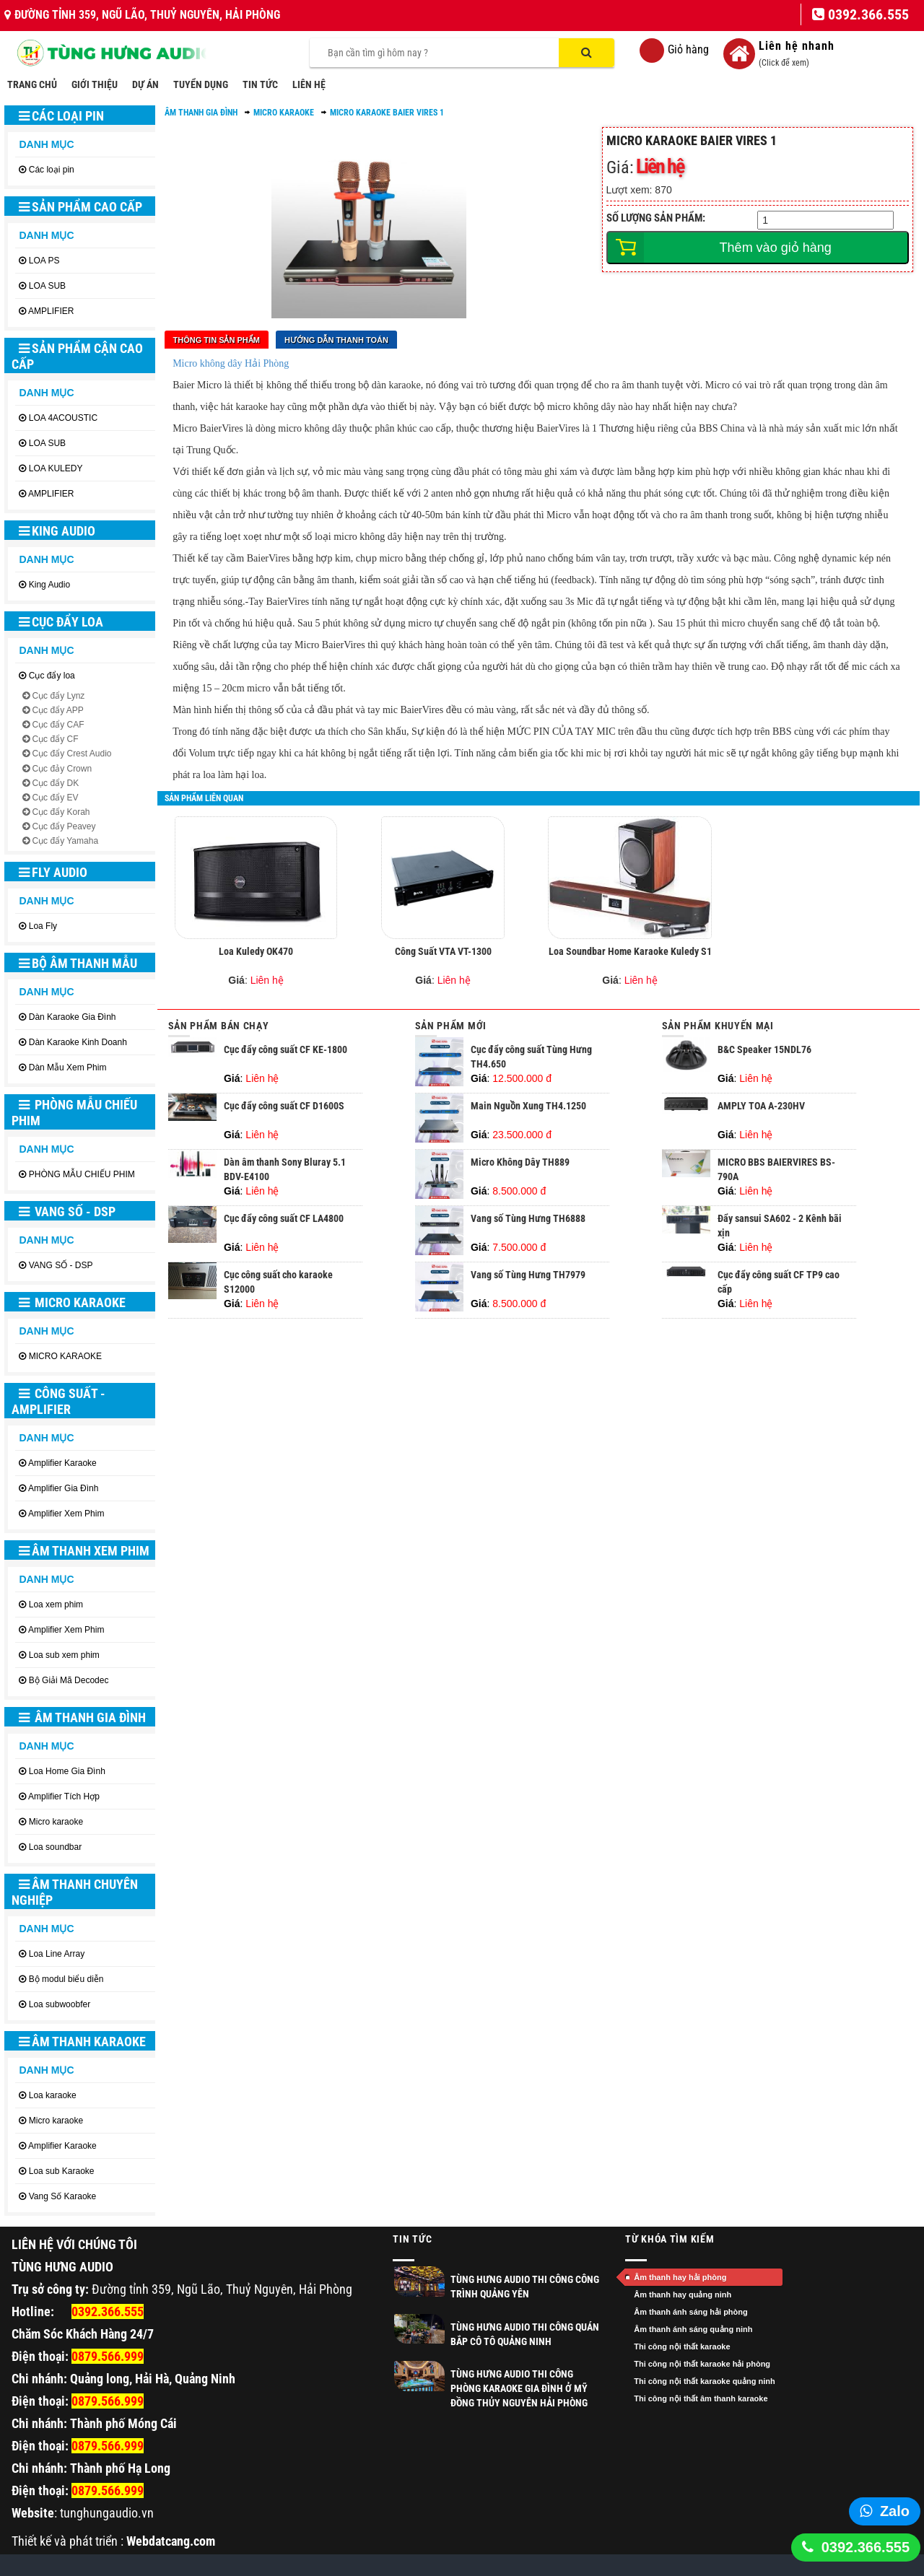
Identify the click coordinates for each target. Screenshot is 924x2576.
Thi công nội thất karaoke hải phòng (702, 2363)
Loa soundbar (55, 1847)
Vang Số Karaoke (63, 2196)
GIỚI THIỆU (94, 84)
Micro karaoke (56, 1822)
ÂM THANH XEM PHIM (84, 1550)
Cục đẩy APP (57, 710)
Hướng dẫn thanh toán (336, 340)
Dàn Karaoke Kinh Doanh (78, 1042)
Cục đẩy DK (55, 783)
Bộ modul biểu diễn (66, 1979)
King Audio (57, 530)
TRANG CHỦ (32, 84)
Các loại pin (61, 115)
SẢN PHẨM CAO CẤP (80, 206)
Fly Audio (53, 872)
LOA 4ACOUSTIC (63, 418)
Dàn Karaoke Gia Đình (72, 1017)
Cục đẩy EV (55, 798)
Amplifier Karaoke (62, 1463)
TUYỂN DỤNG (200, 84)
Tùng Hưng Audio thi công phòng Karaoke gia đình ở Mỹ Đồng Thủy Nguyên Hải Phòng (519, 2388)
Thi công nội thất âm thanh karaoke (700, 2398)
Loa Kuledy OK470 (256, 958)
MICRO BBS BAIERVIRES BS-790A (776, 1176)
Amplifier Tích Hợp (64, 1796)
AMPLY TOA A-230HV (761, 1113)
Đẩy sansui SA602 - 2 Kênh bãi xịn (780, 1233)
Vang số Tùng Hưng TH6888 (528, 1225)
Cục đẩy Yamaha (65, 841)
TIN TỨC (260, 84)
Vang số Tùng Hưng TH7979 (528, 1282)
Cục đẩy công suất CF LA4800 (284, 1225)
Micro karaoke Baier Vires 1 (387, 113)
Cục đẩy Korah (61, 812)
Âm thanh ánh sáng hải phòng (691, 2312)
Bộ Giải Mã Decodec (69, 1680)
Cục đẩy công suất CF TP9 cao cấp (779, 1289)
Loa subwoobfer (59, 2004)
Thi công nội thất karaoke (682, 2346)
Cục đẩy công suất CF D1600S (284, 1113)
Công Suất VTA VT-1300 (443, 958)
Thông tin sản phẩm (216, 340)
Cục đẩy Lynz (58, 696)
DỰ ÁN (145, 84)
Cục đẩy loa (61, 621)
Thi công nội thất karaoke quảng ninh (704, 2381)
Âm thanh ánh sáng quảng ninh (693, 2329)
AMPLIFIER (51, 311)
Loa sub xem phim (64, 1655)
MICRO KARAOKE (72, 1302)
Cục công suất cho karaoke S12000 (278, 1289)
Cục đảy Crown (62, 769)
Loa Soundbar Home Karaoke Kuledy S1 (630, 958)
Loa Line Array (56, 1954)
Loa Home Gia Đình (67, 1771)
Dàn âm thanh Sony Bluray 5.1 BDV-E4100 (285, 1176)
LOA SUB (47, 286)
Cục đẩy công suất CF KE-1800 (285, 1056)
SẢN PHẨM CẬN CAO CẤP (77, 356)
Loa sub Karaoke (62, 2171)
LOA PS (44, 261)
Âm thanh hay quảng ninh (682, 2294)
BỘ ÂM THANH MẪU (78, 963)
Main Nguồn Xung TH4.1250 (528, 1113)
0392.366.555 (865, 2547)
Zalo (895, 2511)
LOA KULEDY (56, 468)
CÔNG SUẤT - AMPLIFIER (58, 1401)
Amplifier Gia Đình (63, 1488)
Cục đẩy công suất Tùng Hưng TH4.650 (531, 1064)
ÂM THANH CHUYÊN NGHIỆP (75, 1892)
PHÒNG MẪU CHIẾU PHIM (74, 1112)
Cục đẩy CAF (58, 725)
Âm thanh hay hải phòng (680, 2277)
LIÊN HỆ (309, 84)
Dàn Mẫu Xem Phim (68, 1067)
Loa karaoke (53, 2095)
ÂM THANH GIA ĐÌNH (82, 1717)
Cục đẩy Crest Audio (71, 753)
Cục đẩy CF (55, 739)
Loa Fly (43, 926)
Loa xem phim (56, 1604)
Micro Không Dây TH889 (520, 1169)
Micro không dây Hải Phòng (231, 363)
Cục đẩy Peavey (63, 826)
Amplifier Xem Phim (66, 1514)
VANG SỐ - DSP (67, 1211)
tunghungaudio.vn (107, 2512)
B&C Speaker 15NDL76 (764, 1056)
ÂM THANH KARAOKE (82, 2041)
